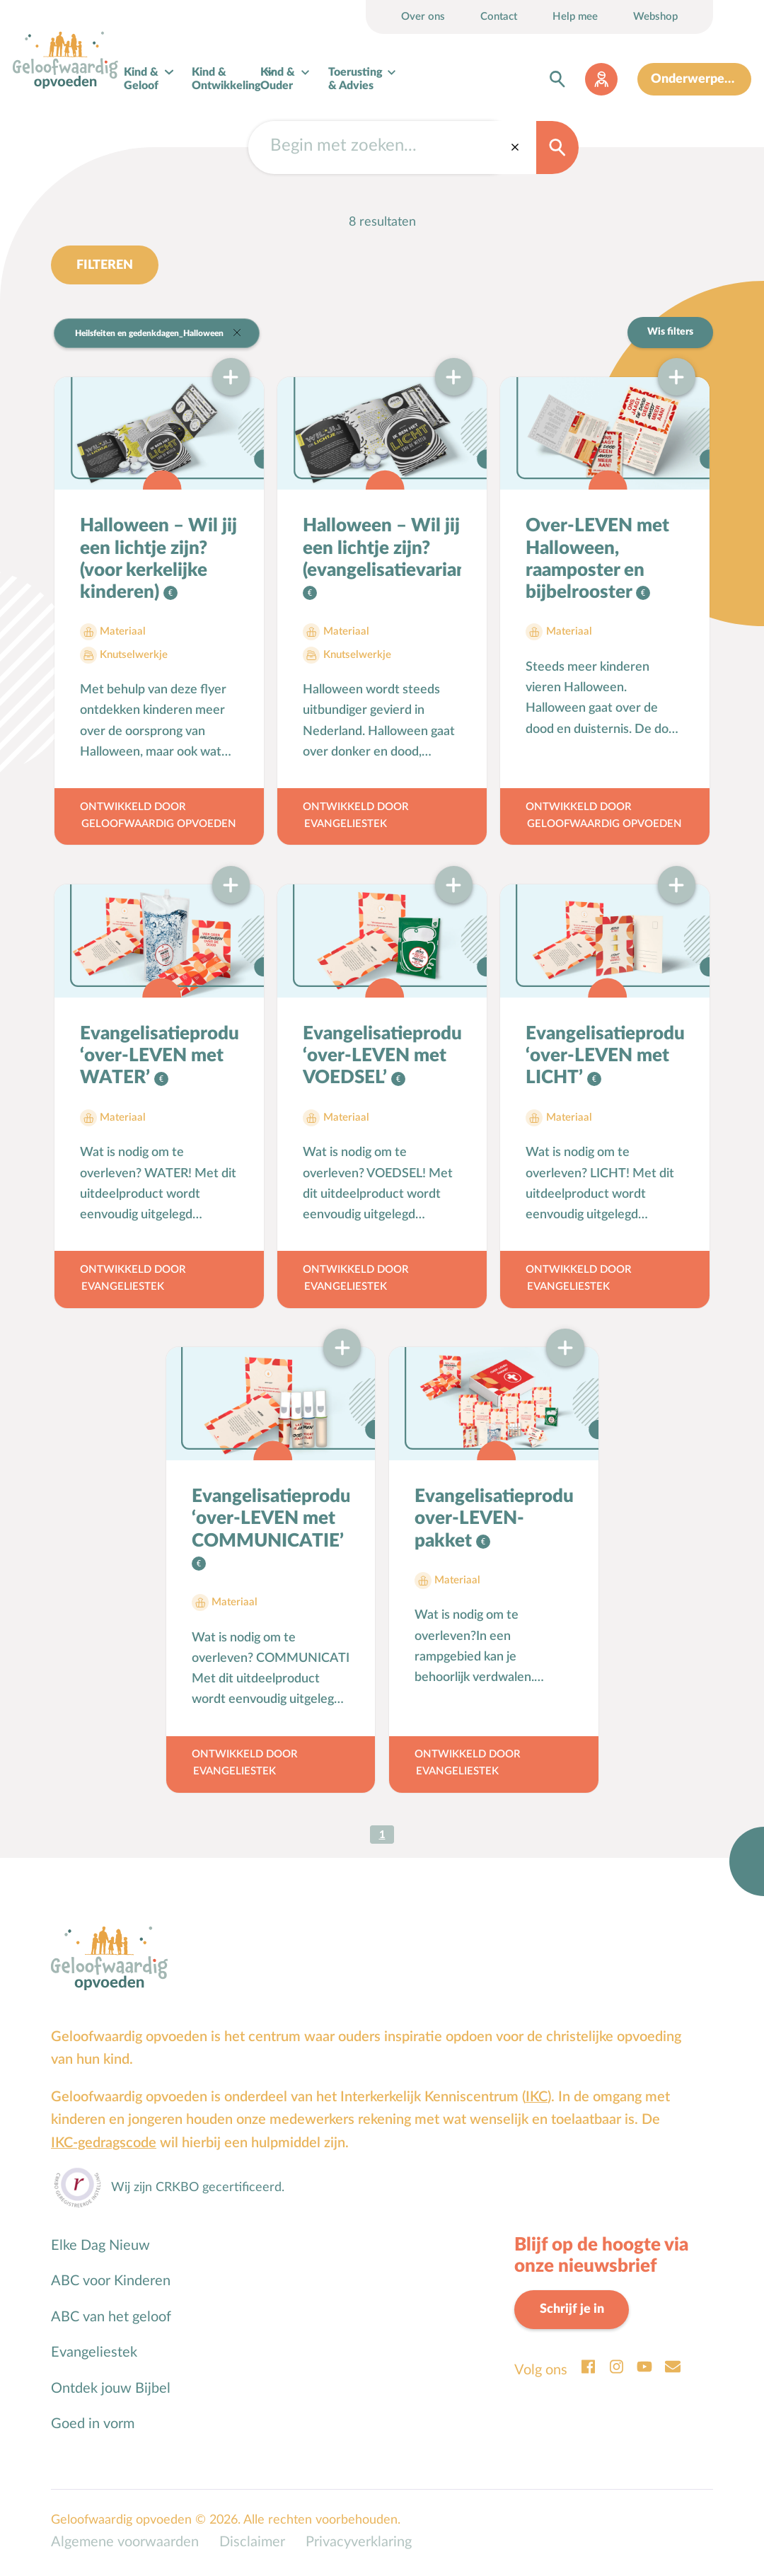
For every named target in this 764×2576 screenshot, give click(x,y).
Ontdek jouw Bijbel (110, 2390)
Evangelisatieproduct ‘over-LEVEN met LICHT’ (605, 1057)
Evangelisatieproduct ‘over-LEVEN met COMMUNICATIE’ (271, 1520)
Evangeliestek (345, 825)
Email (673, 2368)
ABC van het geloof (111, 2318)
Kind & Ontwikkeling (227, 79)
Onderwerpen (692, 79)
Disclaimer (252, 2544)
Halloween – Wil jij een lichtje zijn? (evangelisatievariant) (382, 550)
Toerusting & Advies (356, 79)
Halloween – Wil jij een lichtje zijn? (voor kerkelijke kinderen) (158, 561)
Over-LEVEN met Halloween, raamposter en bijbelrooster (597, 561)
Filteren (104, 266)
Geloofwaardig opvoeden (158, 825)
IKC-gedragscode (103, 2144)
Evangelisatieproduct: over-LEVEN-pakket (494, 1520)
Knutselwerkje (134, 656)
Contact (498, 16)
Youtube (644, 2368)
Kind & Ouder (278, 79)
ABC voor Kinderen (110, 2282)
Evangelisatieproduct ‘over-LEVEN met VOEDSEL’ (382, 1057)
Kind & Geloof (142, 79)
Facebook (588, 2368)
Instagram (616, 2368)
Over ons (423, 16)
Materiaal (123, 633)
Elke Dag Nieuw (100, 2247)
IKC (537, 2098)
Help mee (575, 16)
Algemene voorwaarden (125, 2544)
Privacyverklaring (359, 2544)
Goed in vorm (92, 2425)
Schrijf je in (572, 2311)
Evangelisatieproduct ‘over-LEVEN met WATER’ (159, 1057)
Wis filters (670, 333)
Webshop (655, 16)
